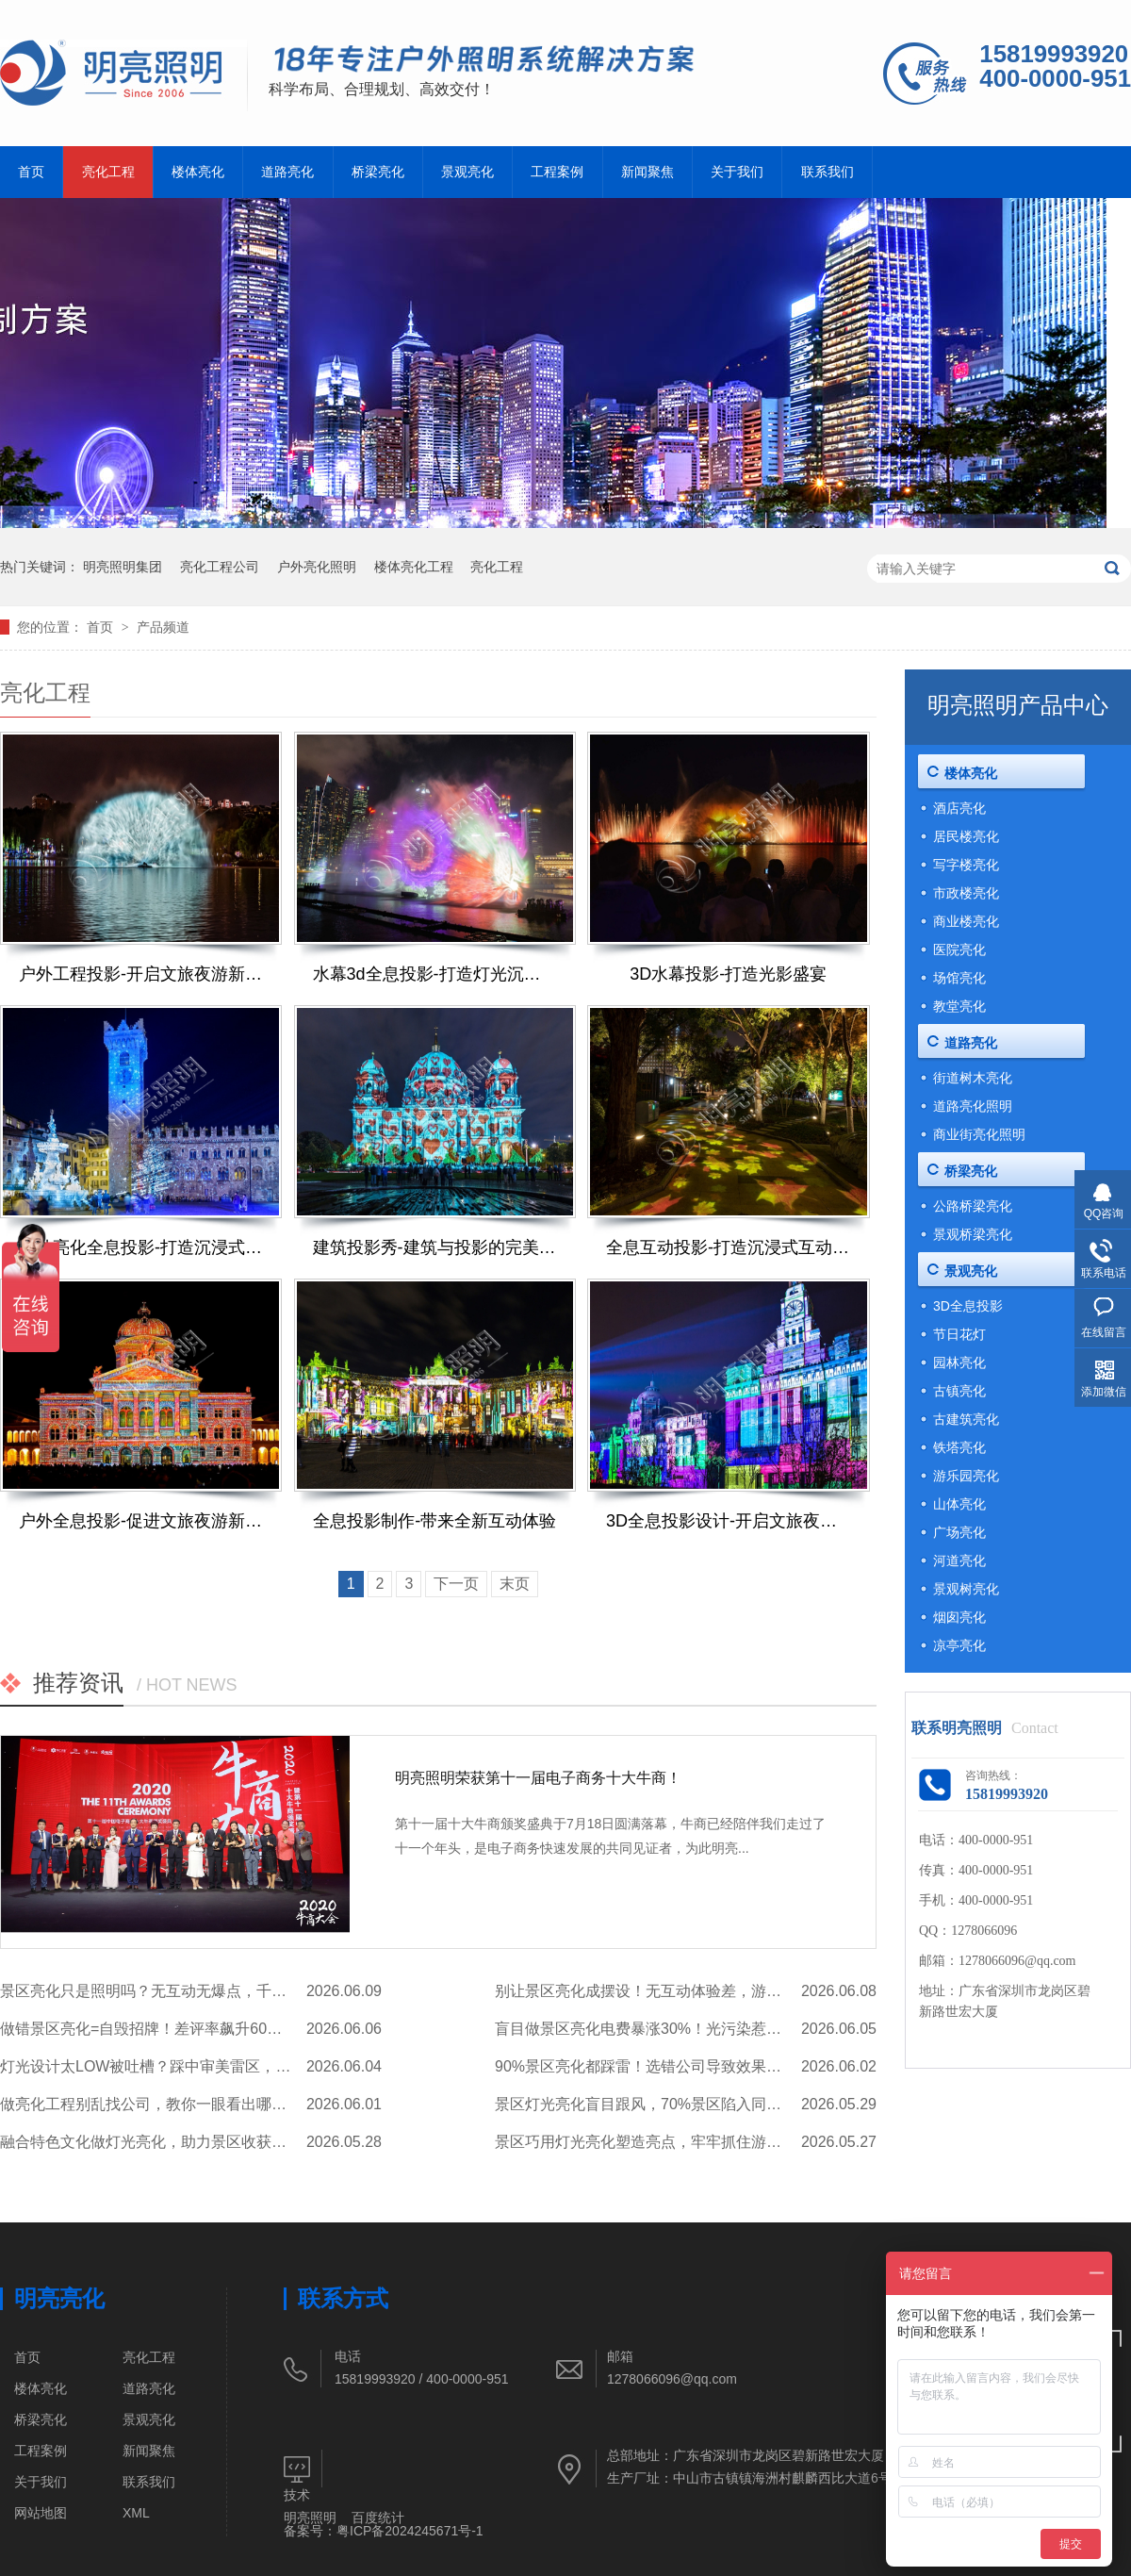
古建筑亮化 (966, 1419)
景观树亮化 (966, 1588)
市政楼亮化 (966, 892)
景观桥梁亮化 (972, 1234)
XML (136, 2512)
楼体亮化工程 (413, 566)
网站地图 (40, 2512)
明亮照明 (310, 2517)
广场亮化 (959, 1532)
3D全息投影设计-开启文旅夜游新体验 (728, 1520)
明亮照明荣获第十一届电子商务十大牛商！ (538, 1778)
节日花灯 (959, 1334)
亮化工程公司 (219, 566)
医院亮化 (959, 949)
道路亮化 (287, 172)
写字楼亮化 (966, 864)
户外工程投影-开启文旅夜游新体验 (141, 974)
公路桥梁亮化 (972, 1206)
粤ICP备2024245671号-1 (410, 2530)
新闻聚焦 (647, 172)
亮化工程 (108, 172)
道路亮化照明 (972, 1106)
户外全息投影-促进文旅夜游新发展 (141, 1520)
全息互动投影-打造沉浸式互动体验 (728, 1247)
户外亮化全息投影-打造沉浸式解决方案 (141, 1247)
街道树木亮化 (972, 1077)
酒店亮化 (959, 808)
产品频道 (163, 627)
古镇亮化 (959, 1390)
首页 (31, 172)
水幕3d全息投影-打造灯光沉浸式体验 (435, 974)
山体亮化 (959, 1503)
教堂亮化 (959, 1006)
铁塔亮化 (959, 1447)
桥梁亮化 (378, 172)
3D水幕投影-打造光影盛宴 (728, 974)
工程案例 (557, 172)
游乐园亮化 (966, 1475)
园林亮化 (959, 1362)
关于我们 (737, 172)
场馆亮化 (959, 977)
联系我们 (827, 172)
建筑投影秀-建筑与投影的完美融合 (435, 1247)
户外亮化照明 (316, 566)
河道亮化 (959, 1560)
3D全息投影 (968, 1305)
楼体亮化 (198, 172)
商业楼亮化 (966, 921)
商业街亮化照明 (979, 1134)
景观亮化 (467, 172)
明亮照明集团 (122, 566)
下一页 (456, 1584)
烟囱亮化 (959, 1617)
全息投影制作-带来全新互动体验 (434, 1520)
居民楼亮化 (966, 836)
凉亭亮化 (959, 1645)
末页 (515, 1584)
